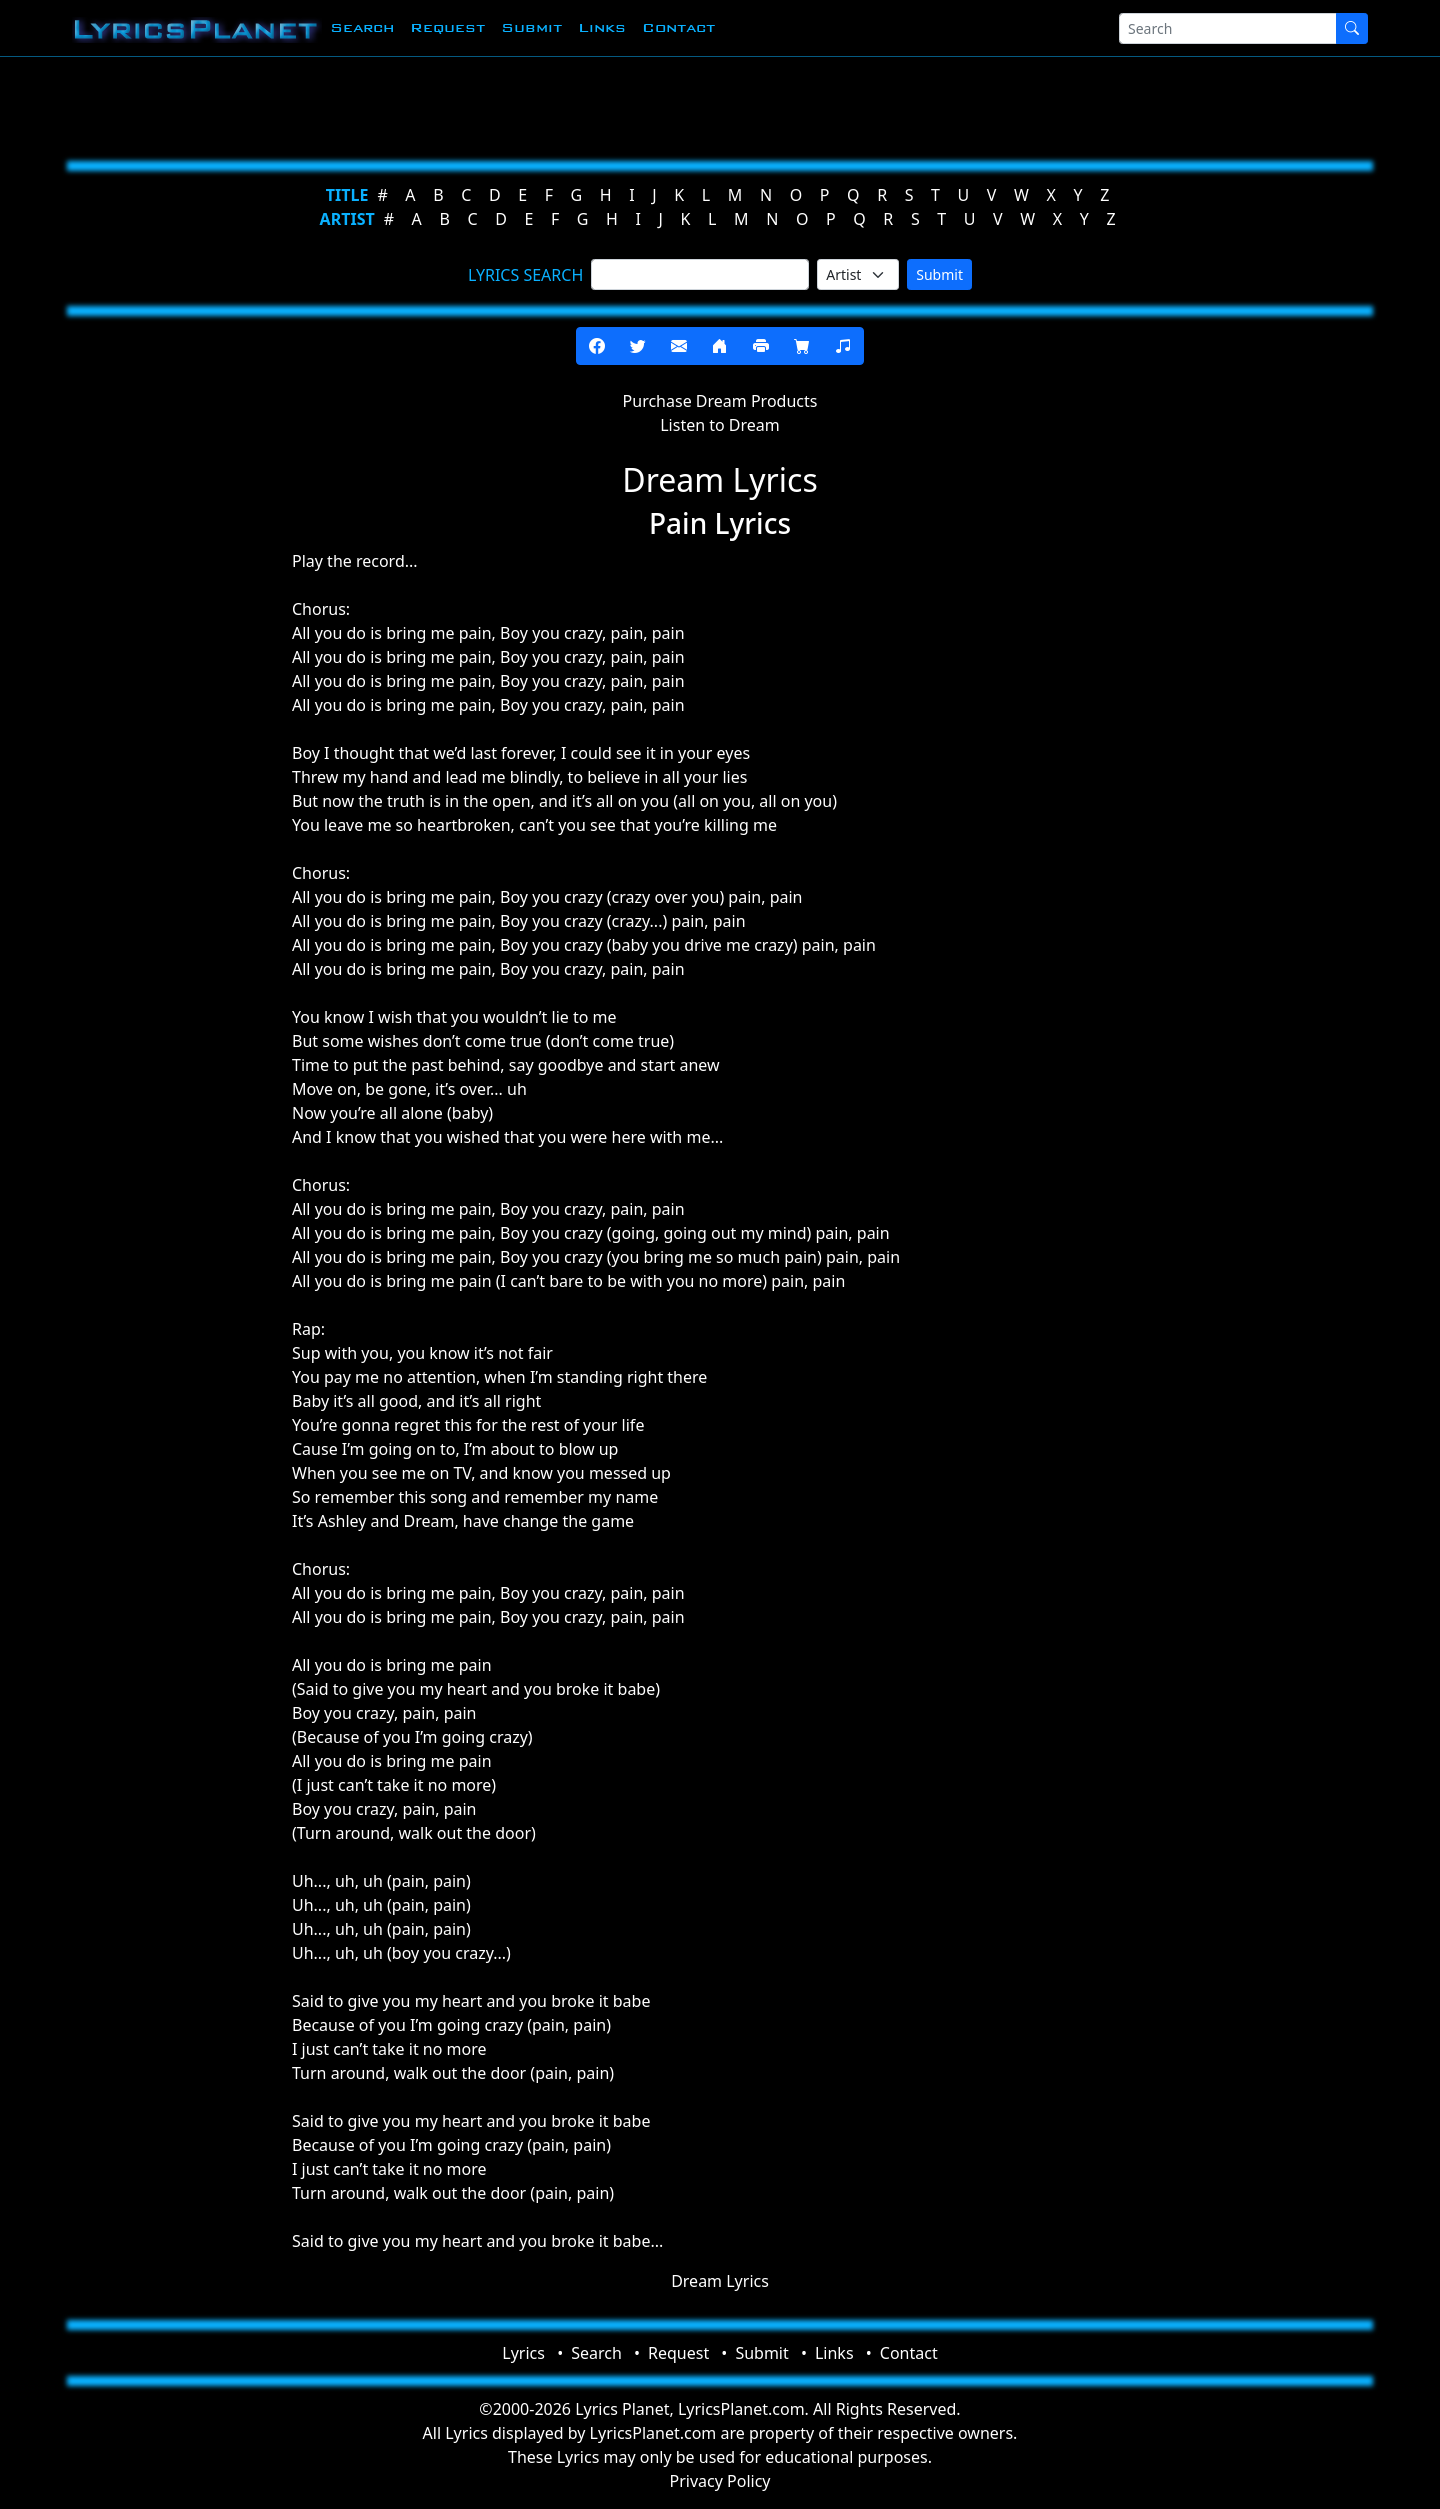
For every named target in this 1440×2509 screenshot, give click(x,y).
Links (602, 27)
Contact (678, 27)
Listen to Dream (720, 425)
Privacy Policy (720, 2481)
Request (447, 27)
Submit (531, 27)
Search (362, 27)
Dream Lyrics (720, 2281)
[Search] (1228, 28)
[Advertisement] (622, 105)
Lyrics (523, 2353)
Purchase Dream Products (720, 401)
